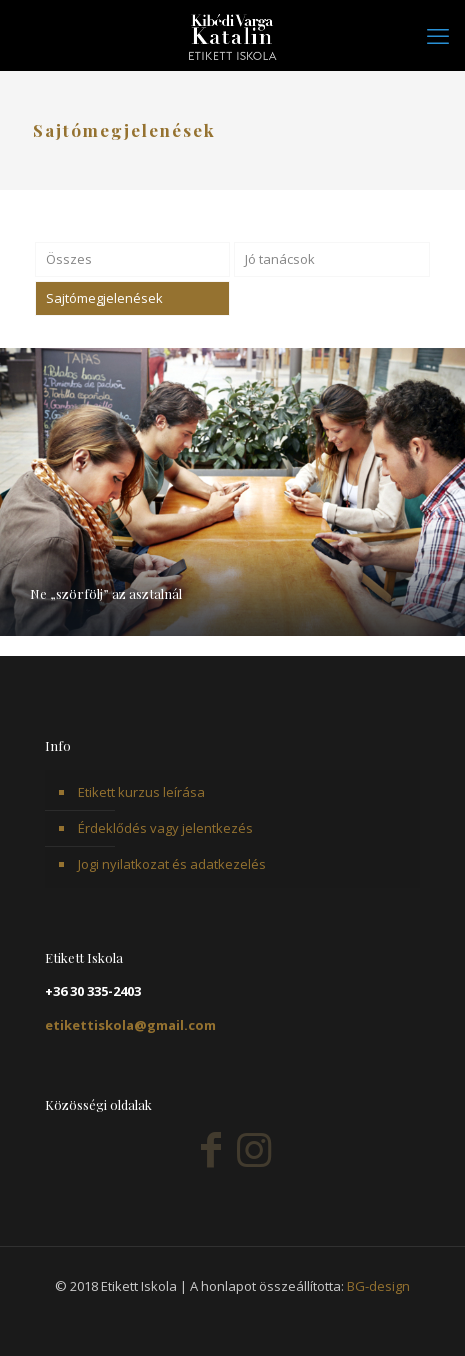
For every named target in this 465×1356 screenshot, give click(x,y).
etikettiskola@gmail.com (130, 1025)
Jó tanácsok (280, 259)
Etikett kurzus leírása (141, 792)
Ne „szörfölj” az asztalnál (106, 593)
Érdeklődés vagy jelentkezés (165, 828)
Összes (69, 259)
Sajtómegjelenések (104, 298)
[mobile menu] (438, 35)
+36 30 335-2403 (93, 991)
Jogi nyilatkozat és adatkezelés (172, 864)
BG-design (378, 1286)
